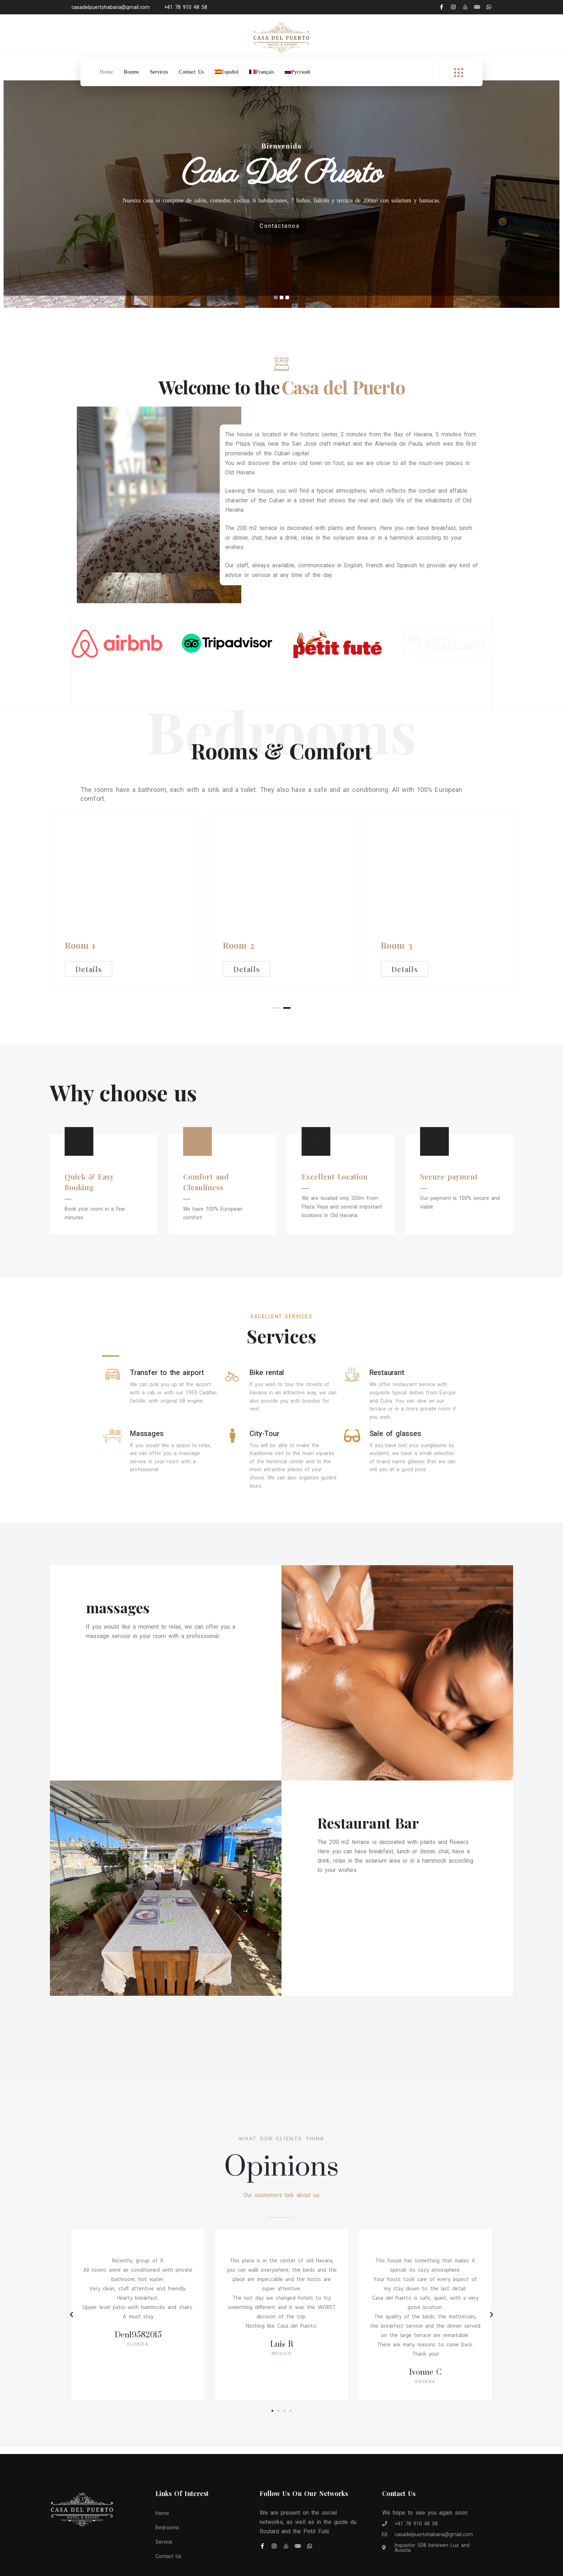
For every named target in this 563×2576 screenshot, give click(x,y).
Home (106, 72)
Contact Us (191, 72)
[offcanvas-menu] (458, 73)
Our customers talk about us (281, 2149)
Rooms (131, 72)
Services (159, 72)
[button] (272, 2365)
